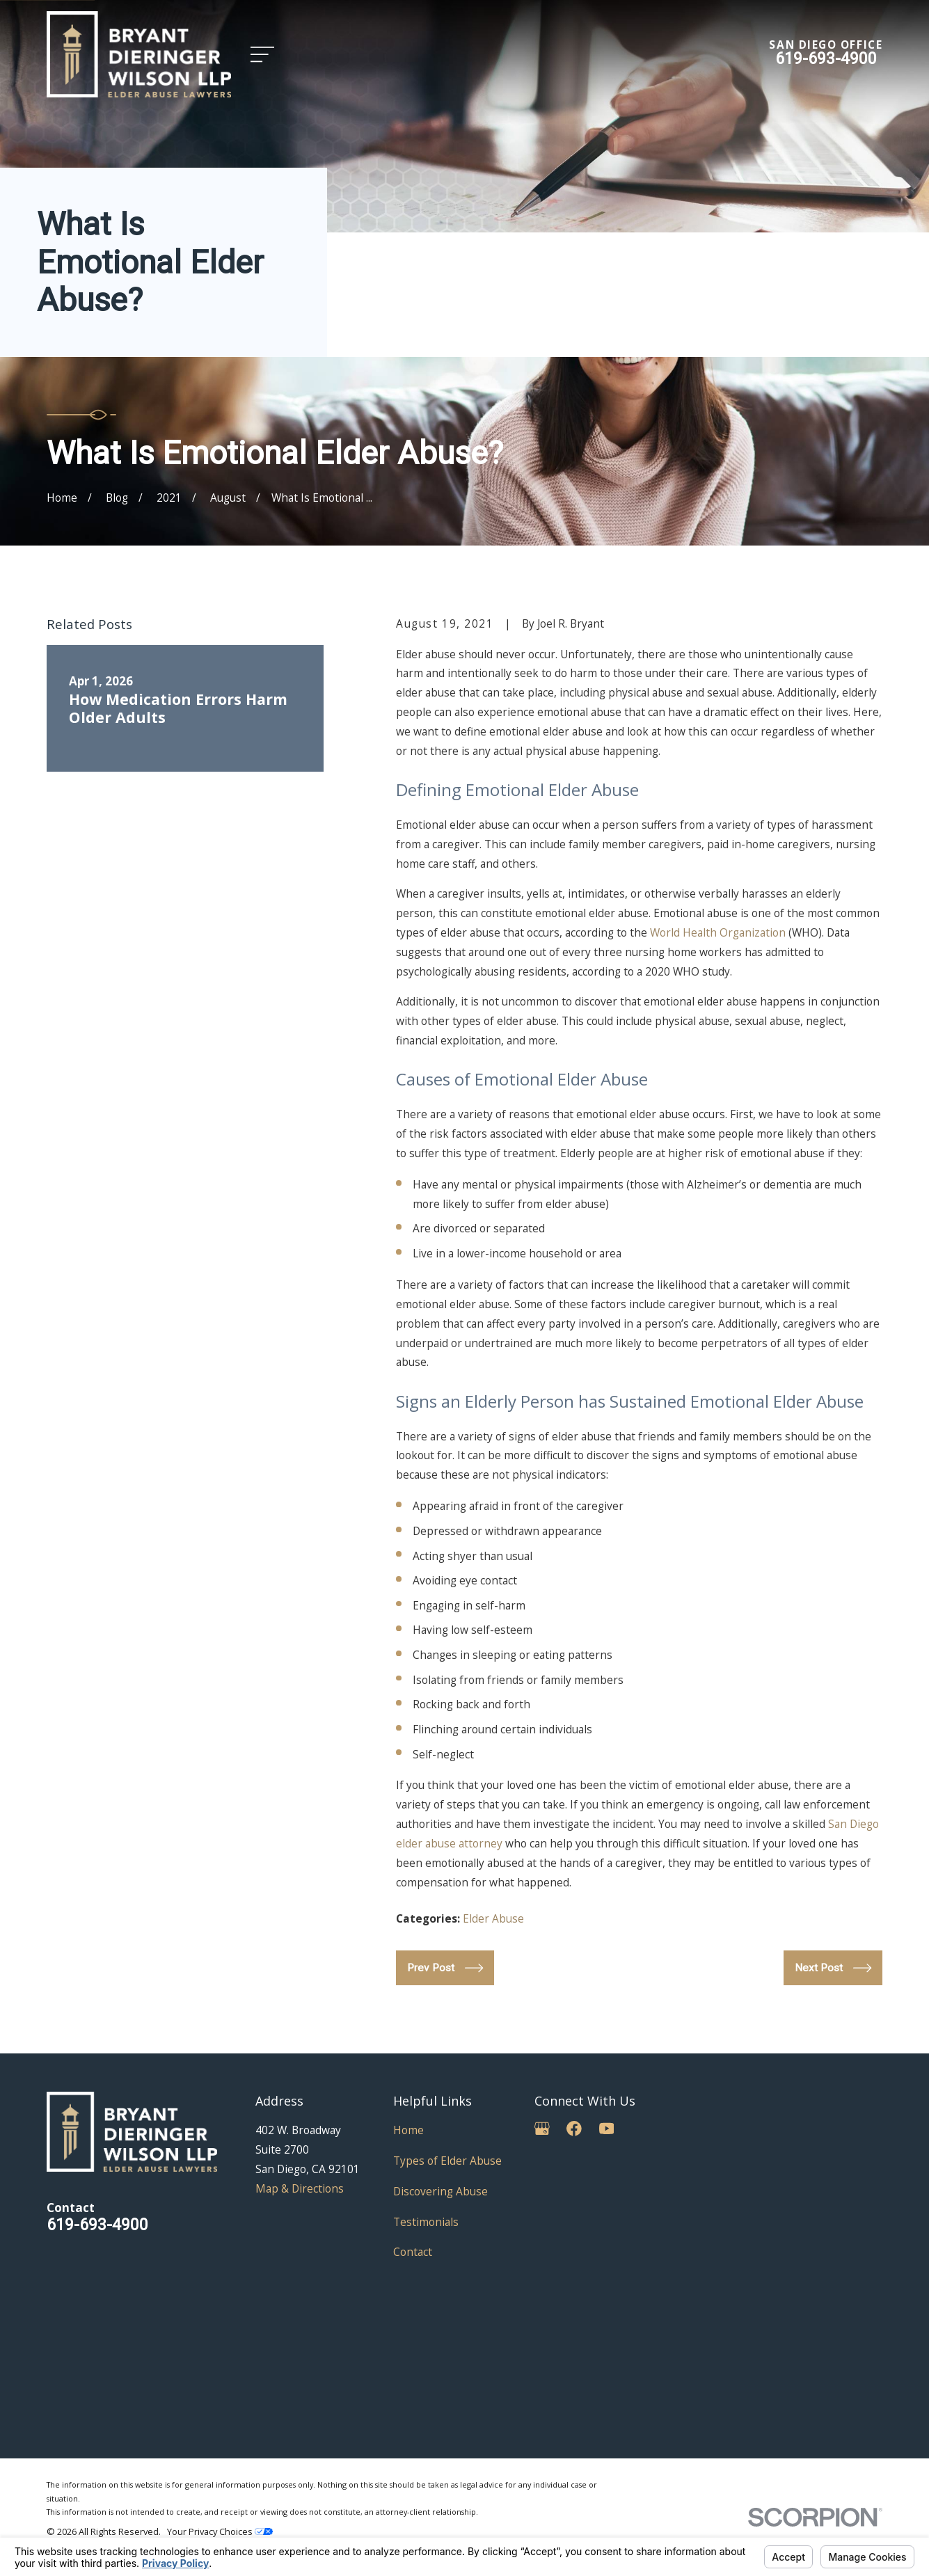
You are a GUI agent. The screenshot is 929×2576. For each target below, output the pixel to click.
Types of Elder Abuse (447, 2160)
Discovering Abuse (440, 2191)
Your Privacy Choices (220, 2531)
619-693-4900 (826, 58)
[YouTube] (606, 2128)
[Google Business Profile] (542, 2128)
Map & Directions (299, 2188)
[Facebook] (574, 2128)
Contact (412, 2251)
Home (408, 2130)
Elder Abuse (493, 1918)
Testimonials (426, 2221)
